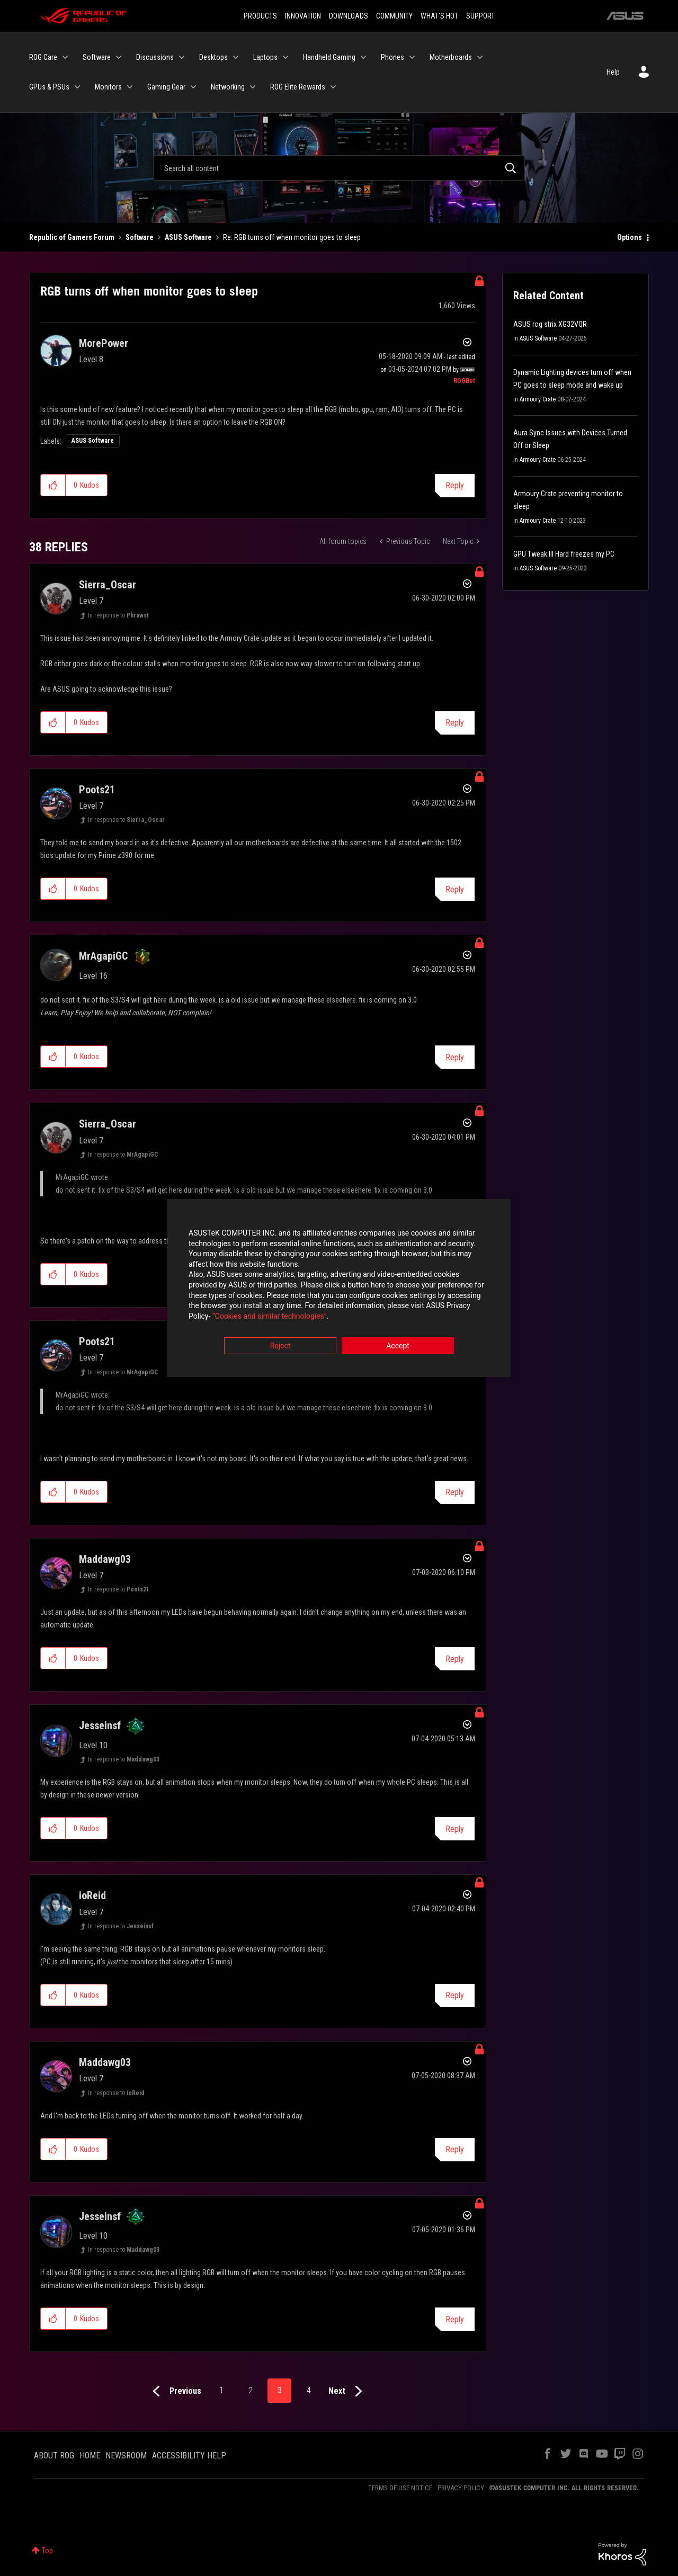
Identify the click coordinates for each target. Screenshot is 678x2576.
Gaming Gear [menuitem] (166, 87)
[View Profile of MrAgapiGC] (103, 956)
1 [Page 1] (221, 2390)
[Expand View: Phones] (412, 57)
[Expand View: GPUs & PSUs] (77, 86)
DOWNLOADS (348, 16)
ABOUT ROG (54, 2455)
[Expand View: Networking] (252, 86)
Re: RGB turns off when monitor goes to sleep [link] (292, 237)
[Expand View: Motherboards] (480, 57)
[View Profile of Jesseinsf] (100, 1725)
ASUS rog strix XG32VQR (550, 324)
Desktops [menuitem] (213, 57)
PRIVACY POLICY (461, 2488)
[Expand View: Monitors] (129, 86)
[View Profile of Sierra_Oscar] (107, 584)
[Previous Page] (174, 2391)
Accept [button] (397, 1347)
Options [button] (629, 237)
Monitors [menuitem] (108, 87)
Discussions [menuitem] (155, 57)
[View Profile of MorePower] (103, 343)
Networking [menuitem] (228, 87)
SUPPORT (480, 16)
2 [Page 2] (250, 2390)
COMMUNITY (394, 16)
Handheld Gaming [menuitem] (329, 57)
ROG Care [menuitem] (43, 57)
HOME (89, 2455)
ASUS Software (188, 237)
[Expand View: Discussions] (181, 57)
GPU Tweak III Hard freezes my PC (563, 554)
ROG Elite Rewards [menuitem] (297, 87)
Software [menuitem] (97, 57)
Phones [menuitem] (392, 57)
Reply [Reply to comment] (454, 723)
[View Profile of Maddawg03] (105, 1559)
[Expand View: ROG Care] (65, 57)
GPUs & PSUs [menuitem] (49, 87)
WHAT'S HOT (439, 16)
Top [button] (47, 2550)
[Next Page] (347, 2391)
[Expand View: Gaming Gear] (193, 86)
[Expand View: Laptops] (285, 57)
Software (140, 237)
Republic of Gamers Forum (71, 237)
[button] (53, 485)
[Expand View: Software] (118, 57)
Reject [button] (280, 1347)
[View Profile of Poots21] (97, 789)
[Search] (339, 168)
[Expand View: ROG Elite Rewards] (333, 86)
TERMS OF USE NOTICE (400, 2488)
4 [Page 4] (309, 2390)
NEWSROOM (126, 2455)
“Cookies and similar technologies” (269, 1316)
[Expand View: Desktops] (235, 57)
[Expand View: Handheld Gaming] (363, 57)
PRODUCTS (260, 16)
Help (613, 72)
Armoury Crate (538, 399)
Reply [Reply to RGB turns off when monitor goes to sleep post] (454, 485)
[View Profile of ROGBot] (464, 380)
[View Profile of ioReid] (92, 1895)
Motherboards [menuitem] (451, 57)
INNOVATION (303, 16)
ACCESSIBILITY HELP (189, 2455)
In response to (118, 615)
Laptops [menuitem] (265, 57)
